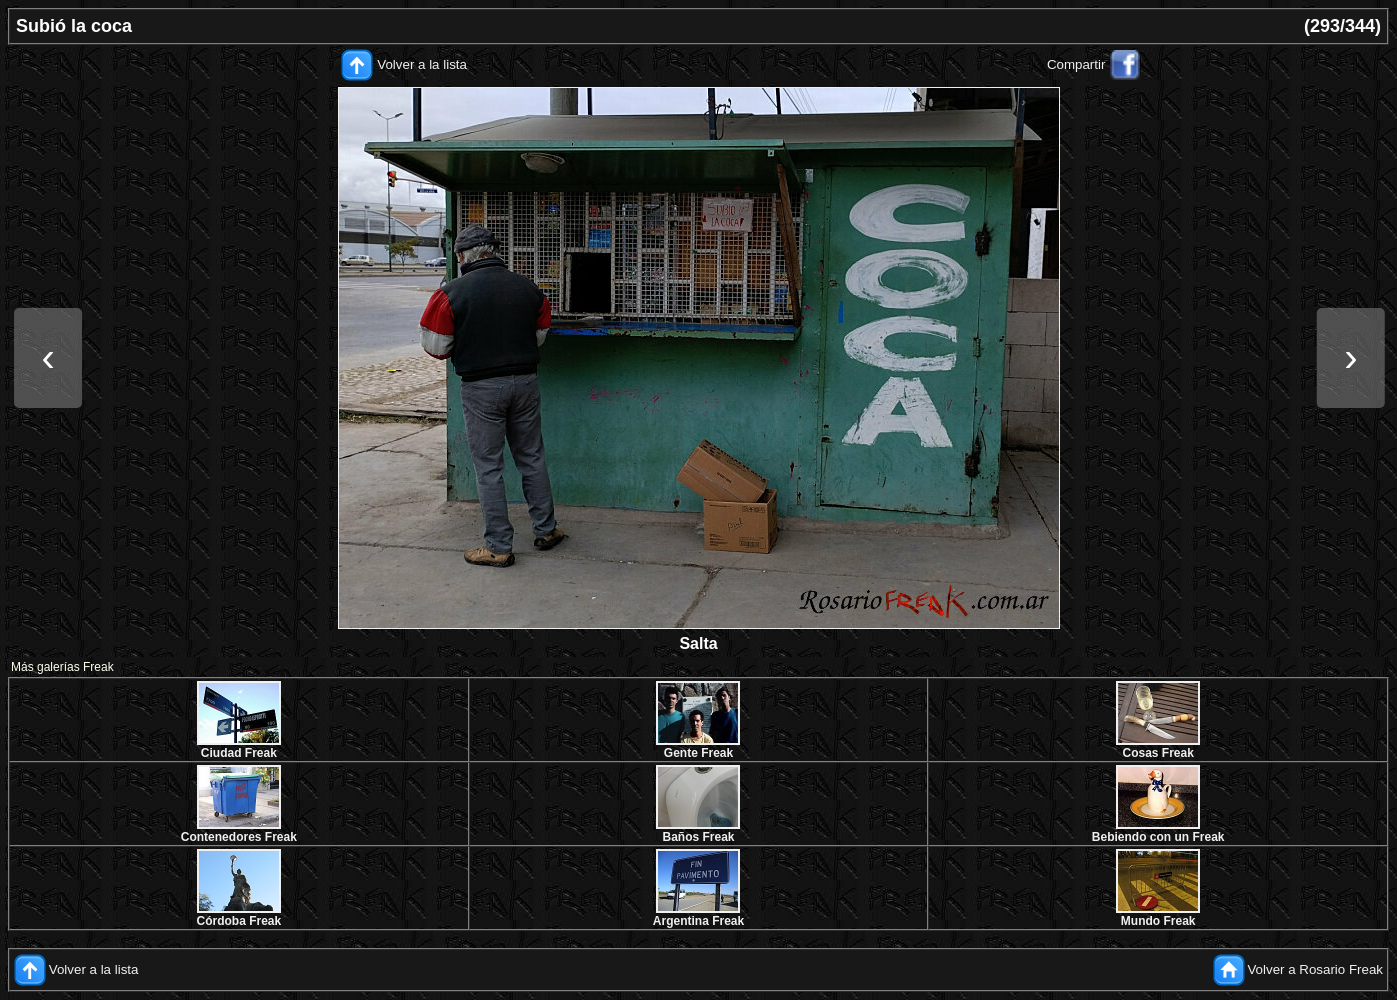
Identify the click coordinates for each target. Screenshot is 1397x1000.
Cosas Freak (1157, 753)
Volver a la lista (422, 64)
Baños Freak (698, 837)
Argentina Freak (698, 921)
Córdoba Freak (238, 921)
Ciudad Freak (239, 753)
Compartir (1076, 64)
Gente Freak (698, 753)
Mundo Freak (1158, 921)
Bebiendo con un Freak (1158, 837)
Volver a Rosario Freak (1315, 969)
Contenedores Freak (239, 837)
